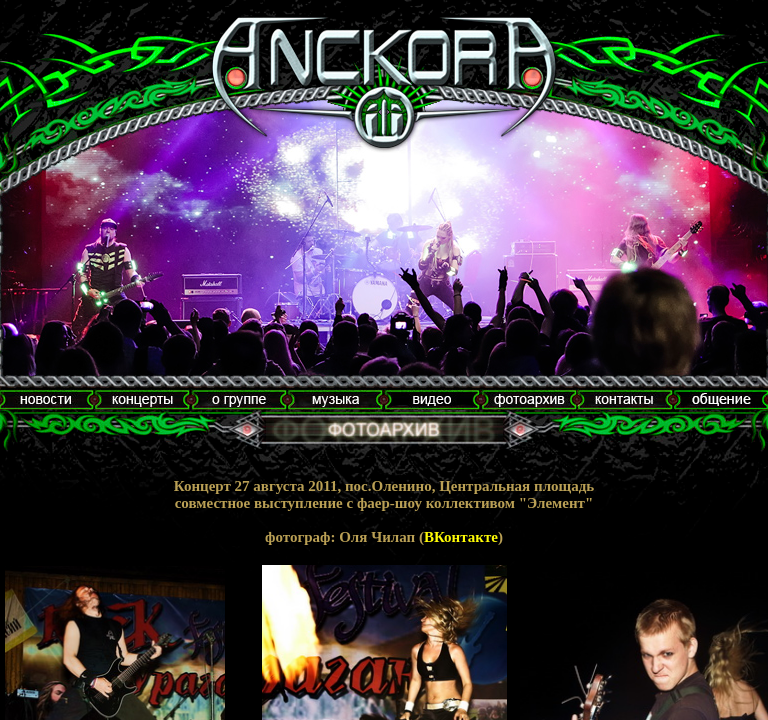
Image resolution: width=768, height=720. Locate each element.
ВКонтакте (461, 537)
